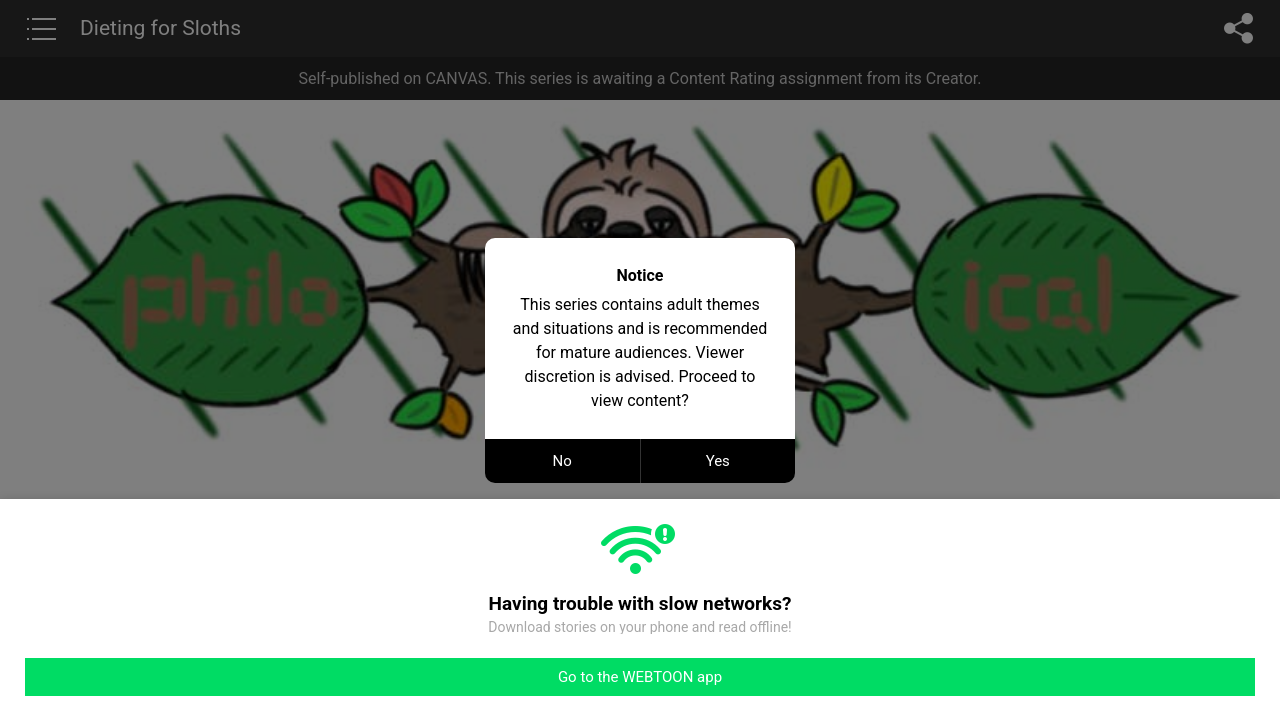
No (562, 461)
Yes (718, 461)
